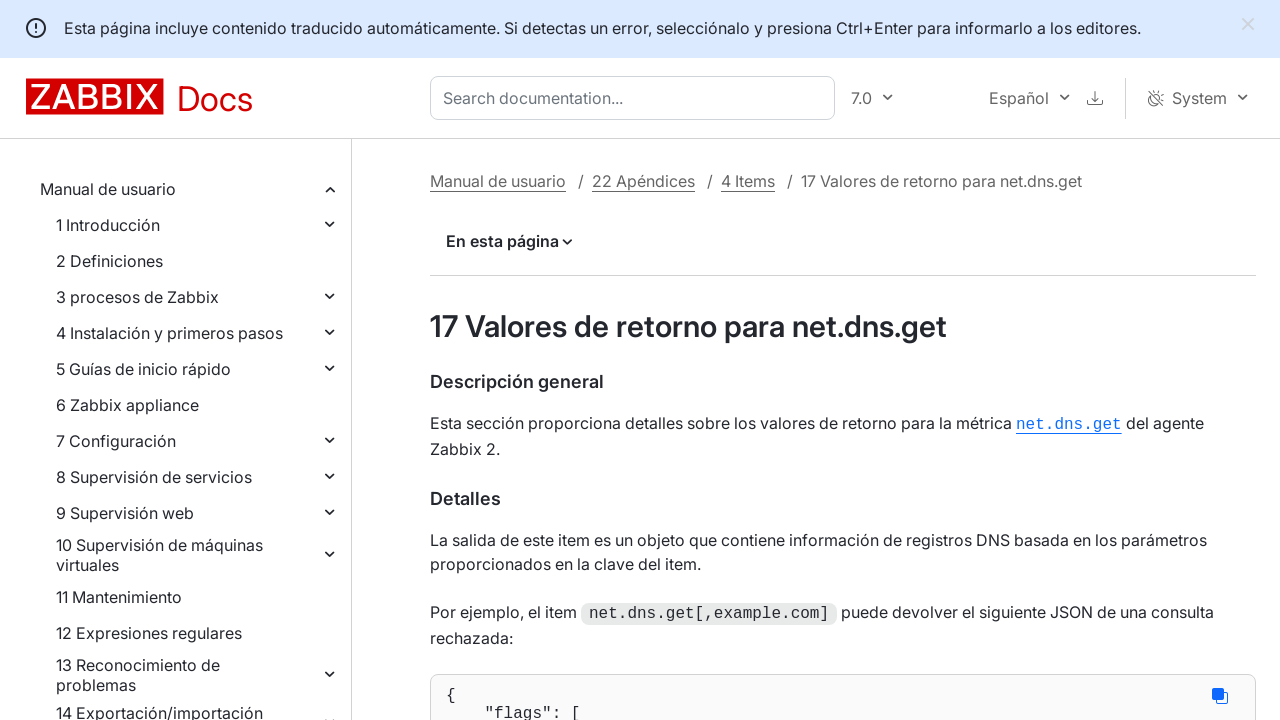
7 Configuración (116, 441)
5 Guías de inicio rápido (143, 369)
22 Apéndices (643, 181)
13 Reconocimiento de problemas (138, 675)
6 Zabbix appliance (127, 405)
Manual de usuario (108, 189)
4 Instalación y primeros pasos (169, 333)
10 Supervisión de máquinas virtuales (159, 555)
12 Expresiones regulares (149, 633)
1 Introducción (108, 225)
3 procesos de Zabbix (137, 297)
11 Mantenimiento (119, 597)
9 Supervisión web (125, 513)
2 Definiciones (109, 261)
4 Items (748, 181)
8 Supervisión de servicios (154, 477)
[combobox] (636, 98)
